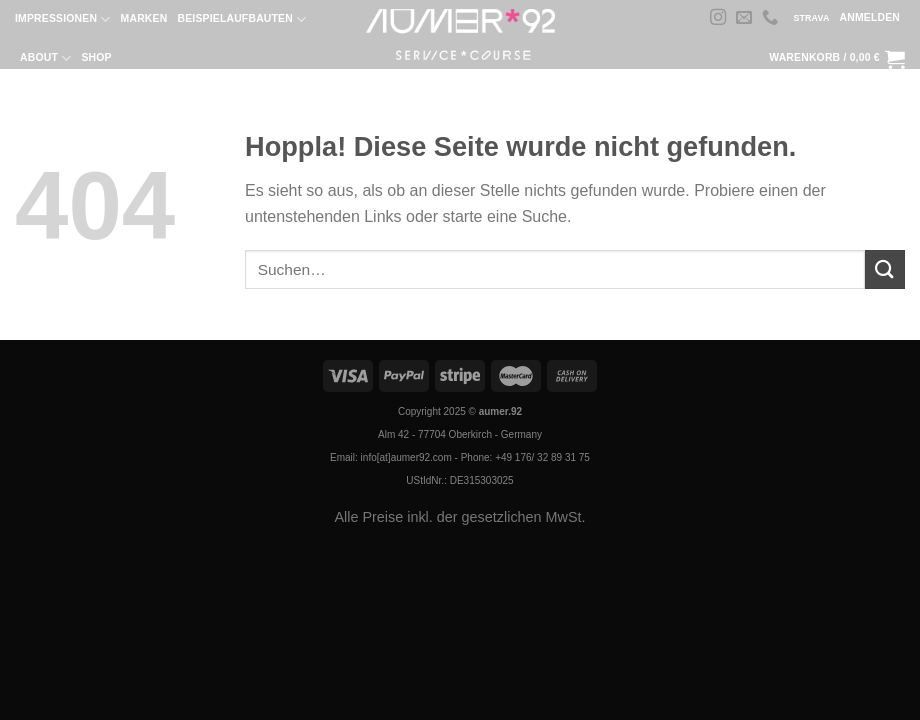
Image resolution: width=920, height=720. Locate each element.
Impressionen (63, 19)
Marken (144, 18)
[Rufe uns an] (770, 18)
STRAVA (811, 18)
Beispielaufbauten (241, 19)
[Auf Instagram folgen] (718, 18)
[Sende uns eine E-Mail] (744, 18)
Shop (96, 57)
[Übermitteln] (885, 269)
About (45, 58)
